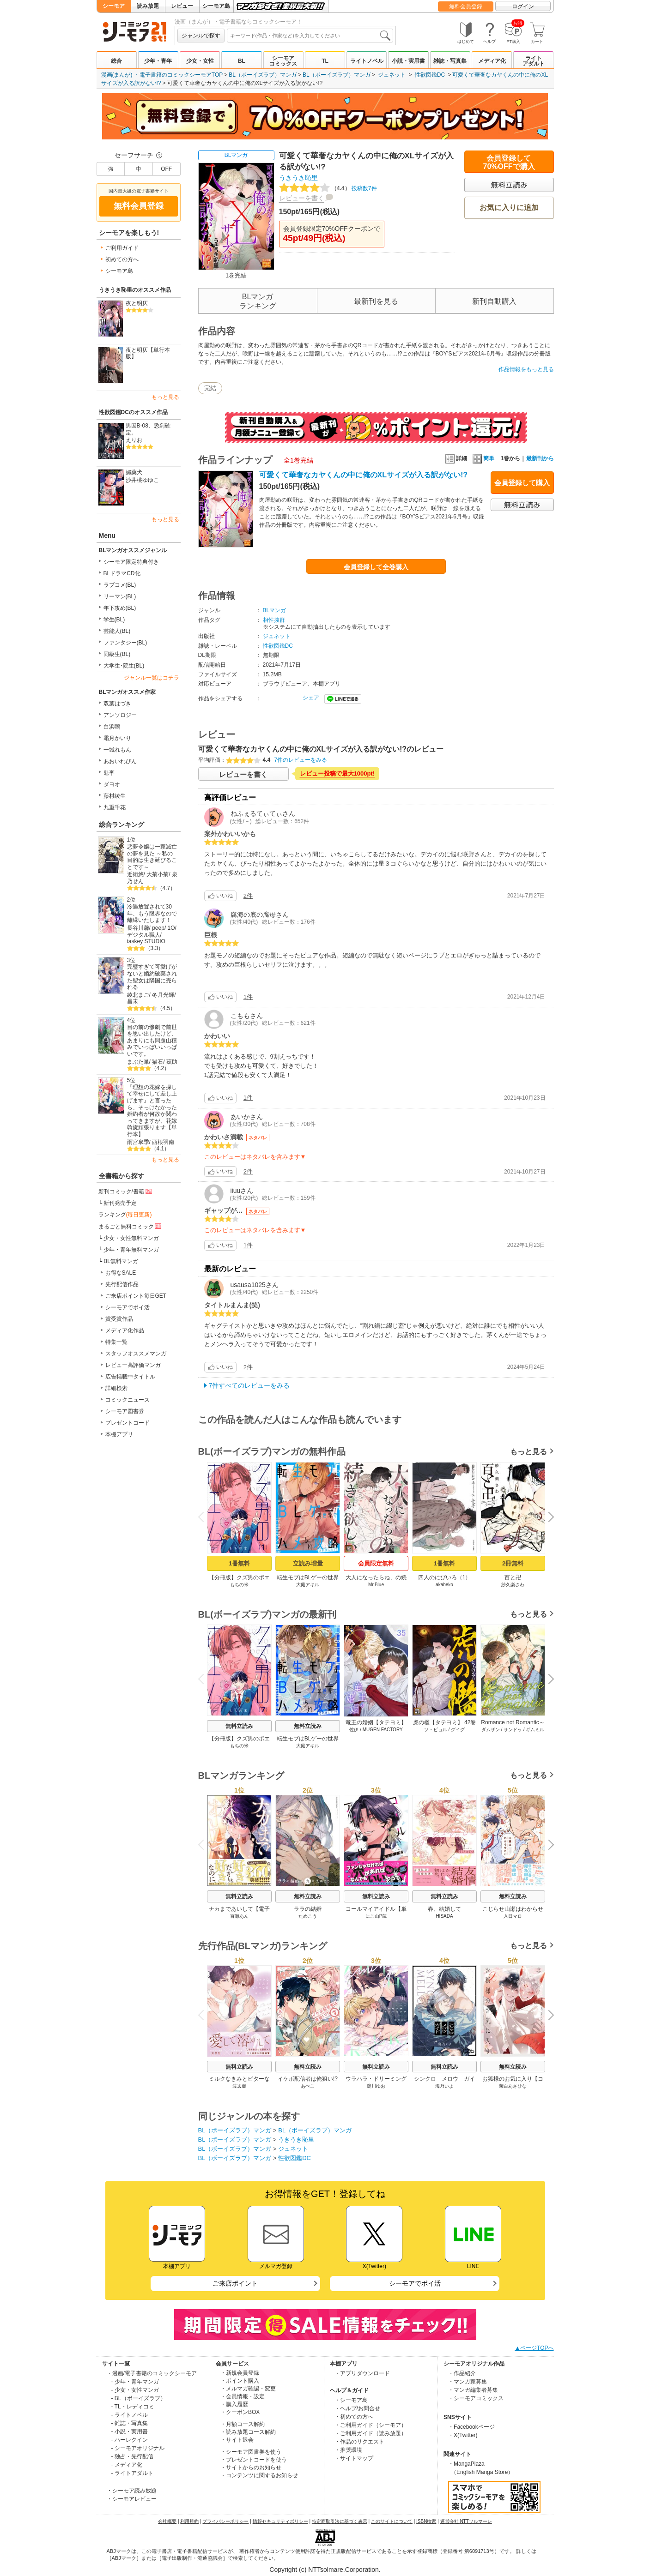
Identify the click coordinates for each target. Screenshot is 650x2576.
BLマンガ (236, 155)
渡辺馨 (239, 2085)
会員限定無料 (376, 1563)
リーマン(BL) (119, 596)
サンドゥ (513, 1729)
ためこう (307, 1916)
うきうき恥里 (298, 177)
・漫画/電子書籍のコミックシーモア (152, 2373)
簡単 (483, 458)
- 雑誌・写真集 (129, 2423)
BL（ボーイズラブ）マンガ (263, 75)
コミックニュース (127, 1399)
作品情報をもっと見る (526, 369)
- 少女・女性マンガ (135, 2390)
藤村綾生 (114, 796)
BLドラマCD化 (121, 573)
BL (241, 61)
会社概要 (167, 2521)
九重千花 (114, 807)
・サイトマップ (353, 2458)
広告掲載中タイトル (130, 1376)
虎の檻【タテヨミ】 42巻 (444, 1722)
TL (325, 61)
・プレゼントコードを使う (253, 2459)
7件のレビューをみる (301, 760)
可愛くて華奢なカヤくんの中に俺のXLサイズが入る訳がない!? (363, 475)
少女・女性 (200, 61)
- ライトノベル (129, 2415)
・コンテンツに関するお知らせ (259, 2475)
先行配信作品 (122, 1284)
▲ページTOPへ (534, 2348)
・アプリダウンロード (362, 2373)
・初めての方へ (353, 2416)
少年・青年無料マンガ (131, 1249)
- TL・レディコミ (132, 2406)
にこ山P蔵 (376, 1916)
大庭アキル (307, 1584)
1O (171, 928)
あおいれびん (120, 761)
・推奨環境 (348, 2450)
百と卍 (512, 1577)
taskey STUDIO (146, 941)
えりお (134, 440)
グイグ (458, 1729)
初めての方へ (122, 259)
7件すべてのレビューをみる (249, 1385)
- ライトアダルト (132, 2473)
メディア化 (492, 61)
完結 (210, 388)
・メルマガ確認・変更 (248, 2388)
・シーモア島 (351, 2400)
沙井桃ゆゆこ (142, 480)
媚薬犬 (134, 472)
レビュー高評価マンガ (133, 1365)
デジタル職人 (143, 935)
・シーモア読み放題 (132, 2490)
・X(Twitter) (462, 2435)
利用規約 (189, 2521)
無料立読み (239, 1726)
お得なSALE (120, 1273)
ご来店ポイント (235, 2283)
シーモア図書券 (124, 1411)
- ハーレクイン (129, 2440)
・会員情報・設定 (242, 2396)
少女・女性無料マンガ (131, 1238)
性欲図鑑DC (430, 75)
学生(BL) (114, 619)
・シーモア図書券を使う (250, 2452)
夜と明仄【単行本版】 (148, 353)
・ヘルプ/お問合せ (357, 2408)
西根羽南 (163, 1142)
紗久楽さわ (512, 1584)
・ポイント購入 (239, 2380)
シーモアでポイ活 (127, 1307)
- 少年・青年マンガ (135, 2381)
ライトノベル (366, 61)
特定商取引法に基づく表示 (339, 2521)
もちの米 (239, 1584)
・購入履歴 (234, 2404)
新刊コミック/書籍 (125, 1191)
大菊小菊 (157, 874)
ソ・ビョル (435, 1729)
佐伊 (353, 1729)
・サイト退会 (237, 2440)
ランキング (125, 1214)
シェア (311, 697)
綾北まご (138, 995)
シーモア (114, 6)
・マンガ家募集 (467, 2381)
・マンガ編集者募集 (473, 2390)
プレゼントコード (127, 1423)
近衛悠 (135, 874)
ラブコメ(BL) (119, 585)
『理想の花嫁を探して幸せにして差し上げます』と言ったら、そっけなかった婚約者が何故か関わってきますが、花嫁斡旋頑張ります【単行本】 (152, 1111)
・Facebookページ (471, 2427)
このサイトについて (392, 2521)
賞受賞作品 (119, 1319)
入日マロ (513, 1916)
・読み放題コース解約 (248, 2432)
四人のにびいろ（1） (444, 1577)
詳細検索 (116, 1388)
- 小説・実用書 (129, 2431)
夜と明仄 (137, 303)
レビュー (182, 6)
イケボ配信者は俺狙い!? (307, 2079)
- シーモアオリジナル (137, 2448)
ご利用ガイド (122, 248)
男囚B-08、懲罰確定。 (148, 429)
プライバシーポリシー (225, 2521)
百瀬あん (239, 1916)
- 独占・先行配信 (132, 2456)
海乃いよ (444, 2085)
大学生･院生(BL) (124, 665)
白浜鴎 (111, 726)
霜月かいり (117, 738)
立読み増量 (307, 1563)
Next (547, 1518)
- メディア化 (126, 2465)
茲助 (171, 1062)
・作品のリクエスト (359, 2441)
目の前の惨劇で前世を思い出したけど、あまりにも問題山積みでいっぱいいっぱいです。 (152, 1041)
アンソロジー (120, 715)
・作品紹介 (462, 2373)
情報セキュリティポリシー (280, 2521)
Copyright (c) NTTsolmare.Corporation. (324, 2569)
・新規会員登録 (239, 2373)
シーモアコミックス (283, 61)
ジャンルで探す (201, 35)
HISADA (444, 1916)
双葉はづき (117, 703)
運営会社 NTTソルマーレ (466, 2521)
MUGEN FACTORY (382, 1729)
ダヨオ (111, 784)
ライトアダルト (533, 61)
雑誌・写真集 (450, 61)
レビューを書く (301, 198)
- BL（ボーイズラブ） (138, 2398)
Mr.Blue (376, 1584)
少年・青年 (158, 61)
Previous (203, 1517)
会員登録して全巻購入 (376, 567)
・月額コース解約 (242, 2424)
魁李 (109, 773)
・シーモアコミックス (476, 2398)
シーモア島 (216, 6)
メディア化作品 (124, 1330)
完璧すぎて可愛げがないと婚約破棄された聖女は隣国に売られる (152, 976)
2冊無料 (512, 1563)
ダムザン (490, 1729)
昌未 (132, 1001)
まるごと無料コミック (130, 1226)
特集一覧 (116, 1342)
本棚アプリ (119, 1434)
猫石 (157, 1062)
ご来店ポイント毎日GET (136, 1296)
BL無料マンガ (120, 1261)
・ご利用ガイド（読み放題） (370, 2433)
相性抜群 (274, 620)
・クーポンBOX (240, 2412)
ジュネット (392, 75)
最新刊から (540, 458)
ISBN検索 (426, 2521)
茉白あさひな (513, 2085)
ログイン (523, 6)
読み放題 (148, 6)
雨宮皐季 (138, 1142)
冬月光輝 (163, 995)
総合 (116, 61)
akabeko (444, 1584)
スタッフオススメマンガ (135, 1353)
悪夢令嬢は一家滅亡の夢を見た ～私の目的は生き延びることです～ (152, 856)
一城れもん (117, 749)
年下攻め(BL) (119, 608)
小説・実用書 (408, 61)
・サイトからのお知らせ (250, 2467)
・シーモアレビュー (132, 2499)
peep (158, 928)
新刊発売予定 (120, 1203)
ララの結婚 (308, 1909)
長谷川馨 (138, 928)
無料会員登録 (465, 6)
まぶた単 (138, 1062)
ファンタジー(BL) (125, 642)
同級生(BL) (117, 654)
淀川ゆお (376, 2085)
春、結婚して (444, 1909)
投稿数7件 (328, 188)
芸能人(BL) (117, 631)
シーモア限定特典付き (131, 562)
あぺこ (308, 2085)
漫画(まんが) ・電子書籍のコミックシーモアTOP (162, 75)
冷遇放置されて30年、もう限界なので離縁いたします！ (152, 913)
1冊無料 (238, 1563)
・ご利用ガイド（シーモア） (370, 2425)
